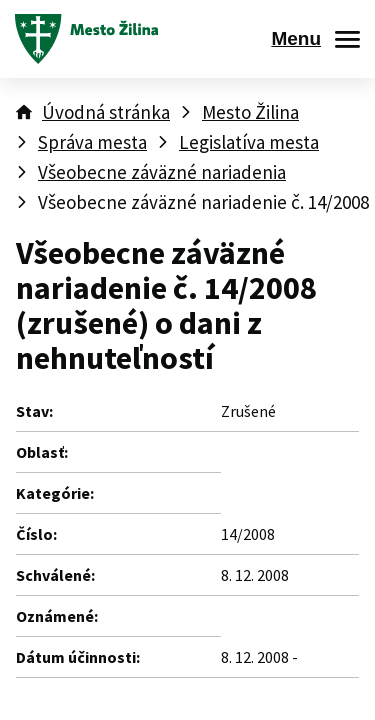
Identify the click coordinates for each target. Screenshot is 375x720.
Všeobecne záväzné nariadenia (162, 172)
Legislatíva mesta (249, 142)
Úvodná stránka (106, 112)
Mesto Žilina (250, 112)
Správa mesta (92, 142)
